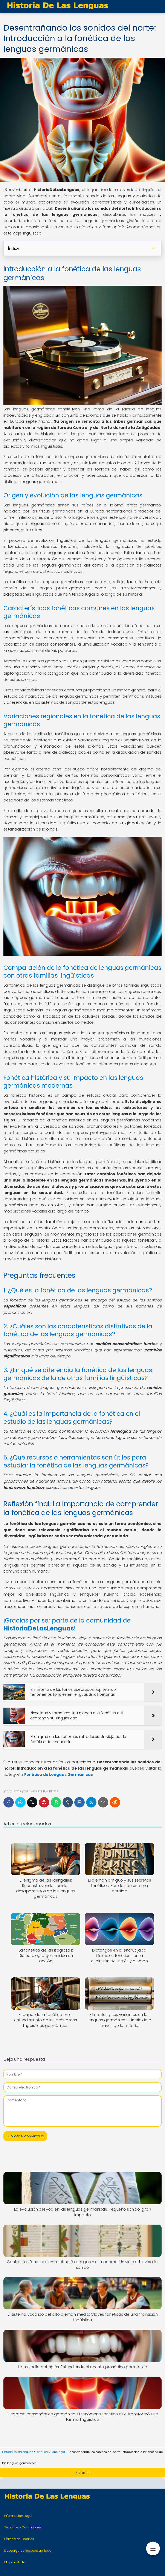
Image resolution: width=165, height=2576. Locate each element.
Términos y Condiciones (22, 2527)
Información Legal (18, 2516)
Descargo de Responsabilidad (27, 2550)
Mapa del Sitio (15, 2562)
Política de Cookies (19, 2539)
